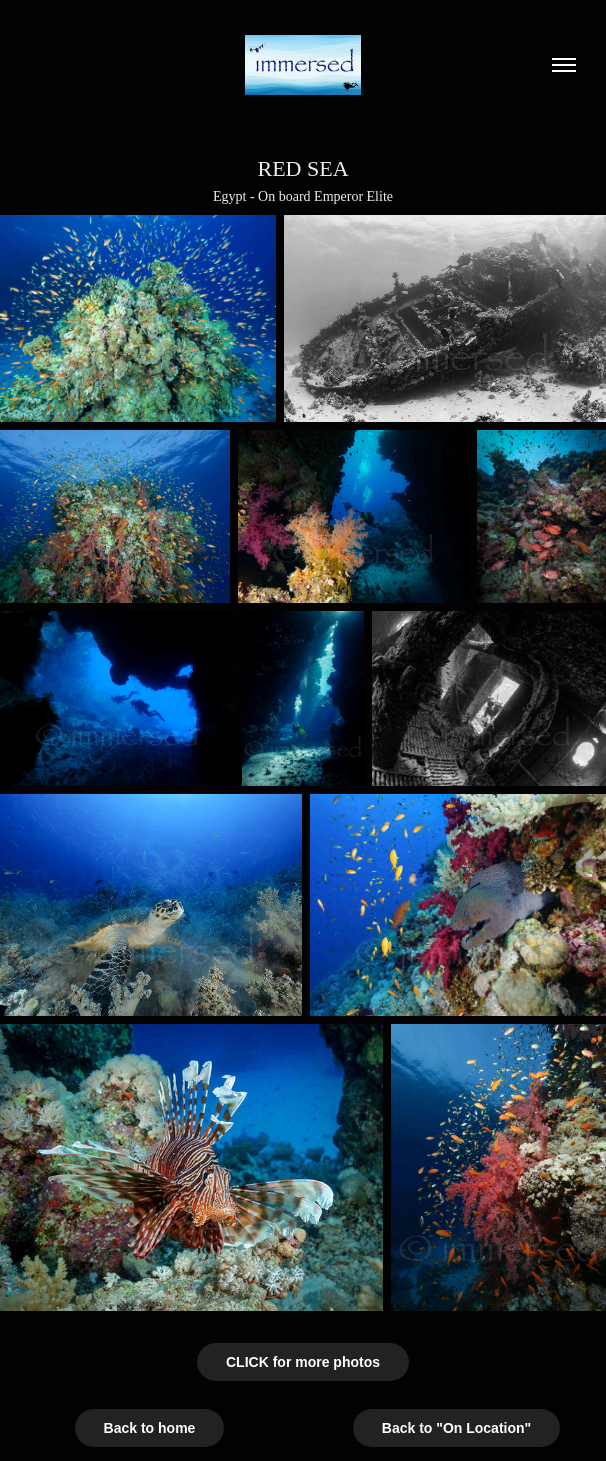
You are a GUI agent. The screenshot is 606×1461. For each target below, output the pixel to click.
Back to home (150, 1428)
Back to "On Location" (456, 1428)
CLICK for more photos (303, 1362)
